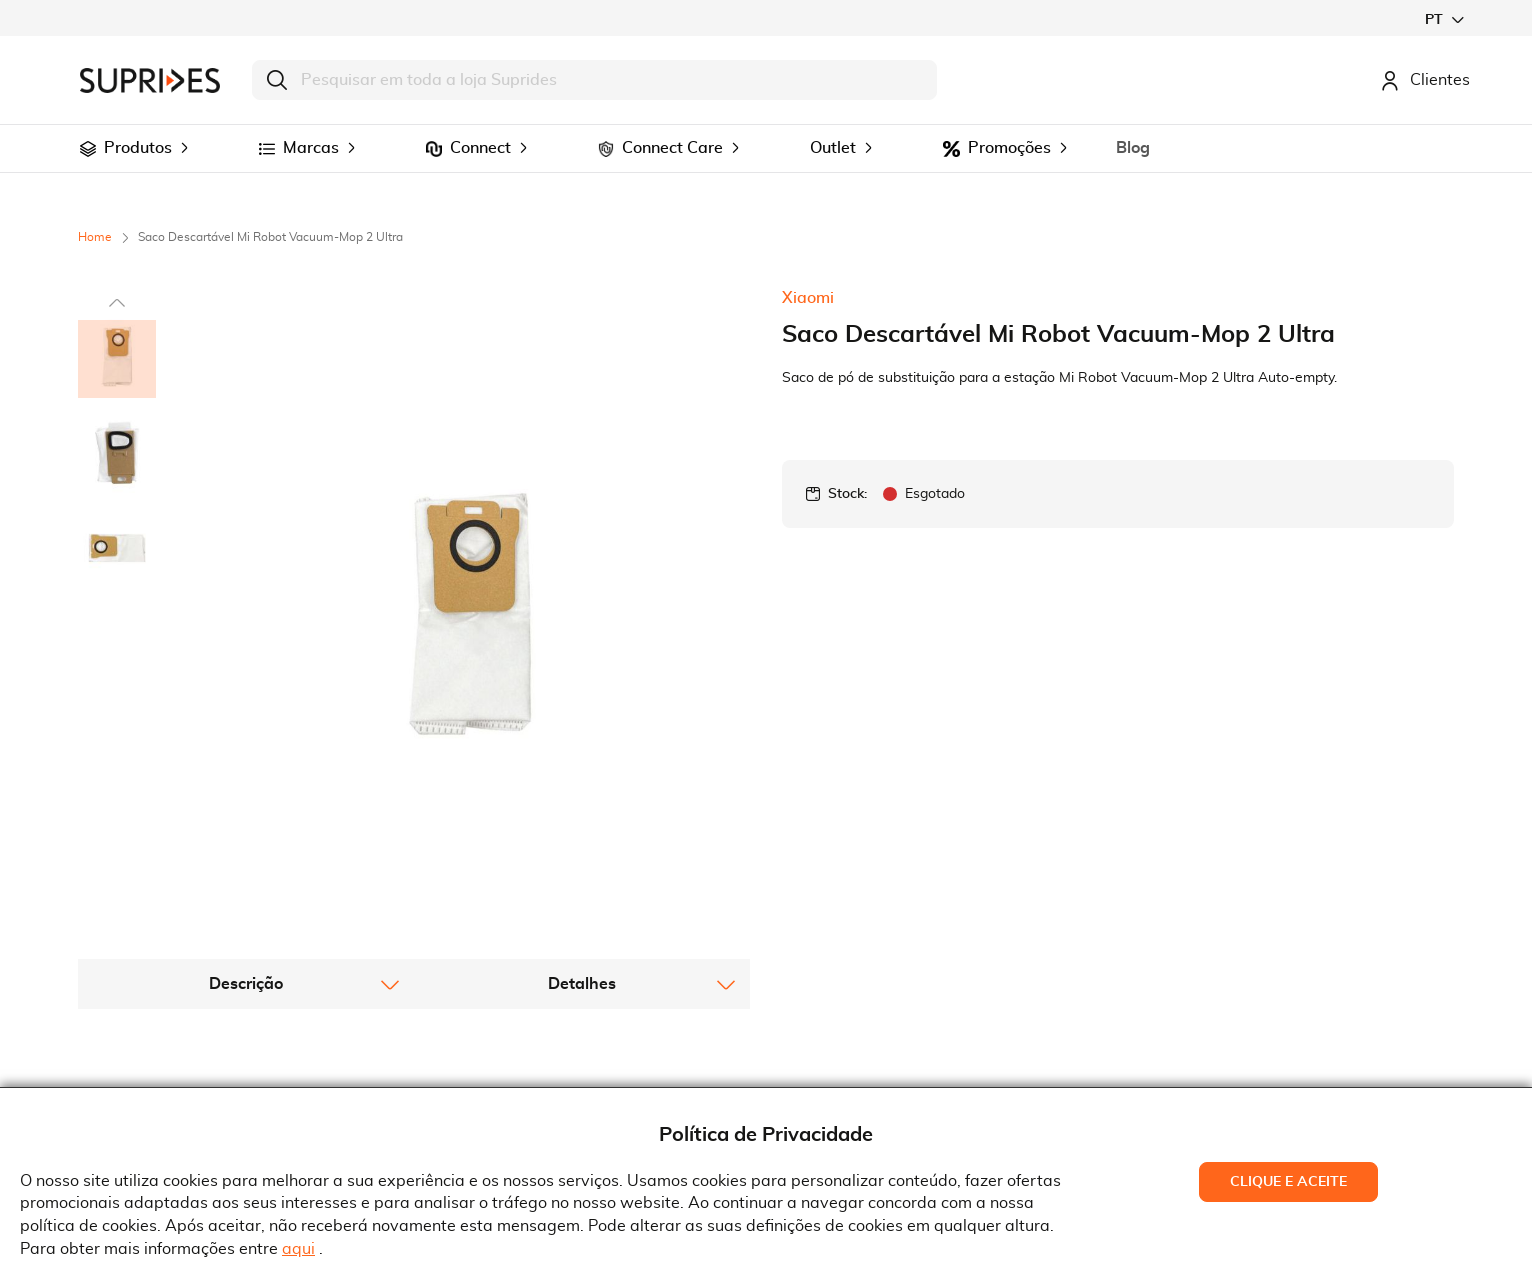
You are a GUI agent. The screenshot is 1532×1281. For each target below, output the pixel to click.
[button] (1444, 19)
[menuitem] (88, 149)
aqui (298, 1249)
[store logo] (150, 80)
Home (95, 237)
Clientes (1425, 80)
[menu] (766, 148)
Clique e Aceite (1288, 1182)
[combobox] (594, 80)
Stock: (847, 494)
